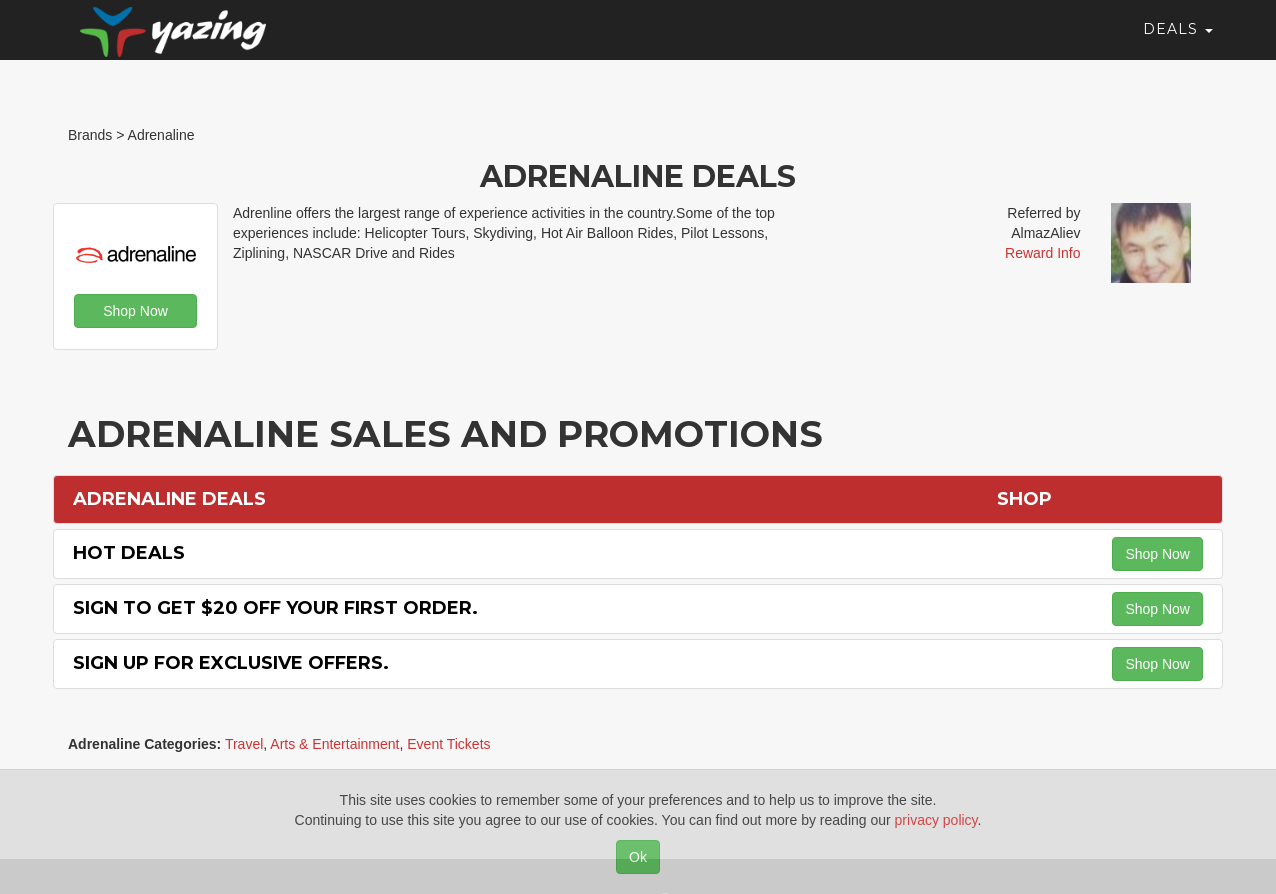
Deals (1178, 45)
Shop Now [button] (135, 311)
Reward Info (1042, 253)
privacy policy (936, 820)
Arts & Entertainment (334, 744)
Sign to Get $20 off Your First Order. (275, 608)
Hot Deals (129, 553)
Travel (244, 744)
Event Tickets (448, 744)
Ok (638, 857)
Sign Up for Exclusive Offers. (231, 663)
